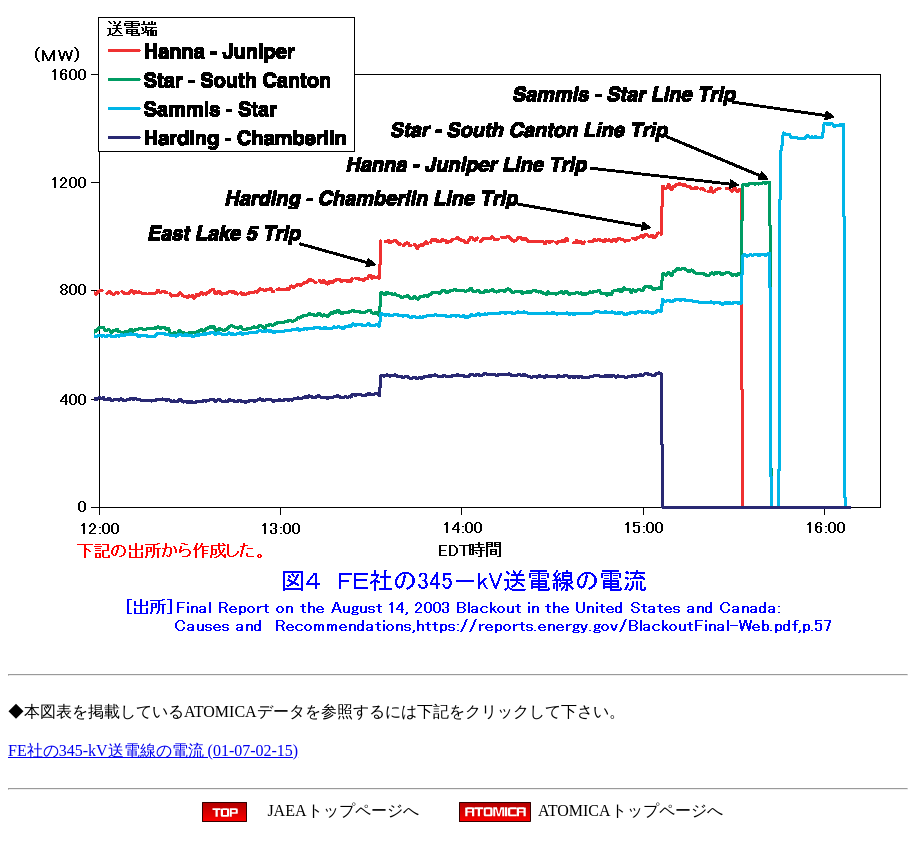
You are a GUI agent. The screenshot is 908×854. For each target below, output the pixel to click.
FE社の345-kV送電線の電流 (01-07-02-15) (153, 750)
